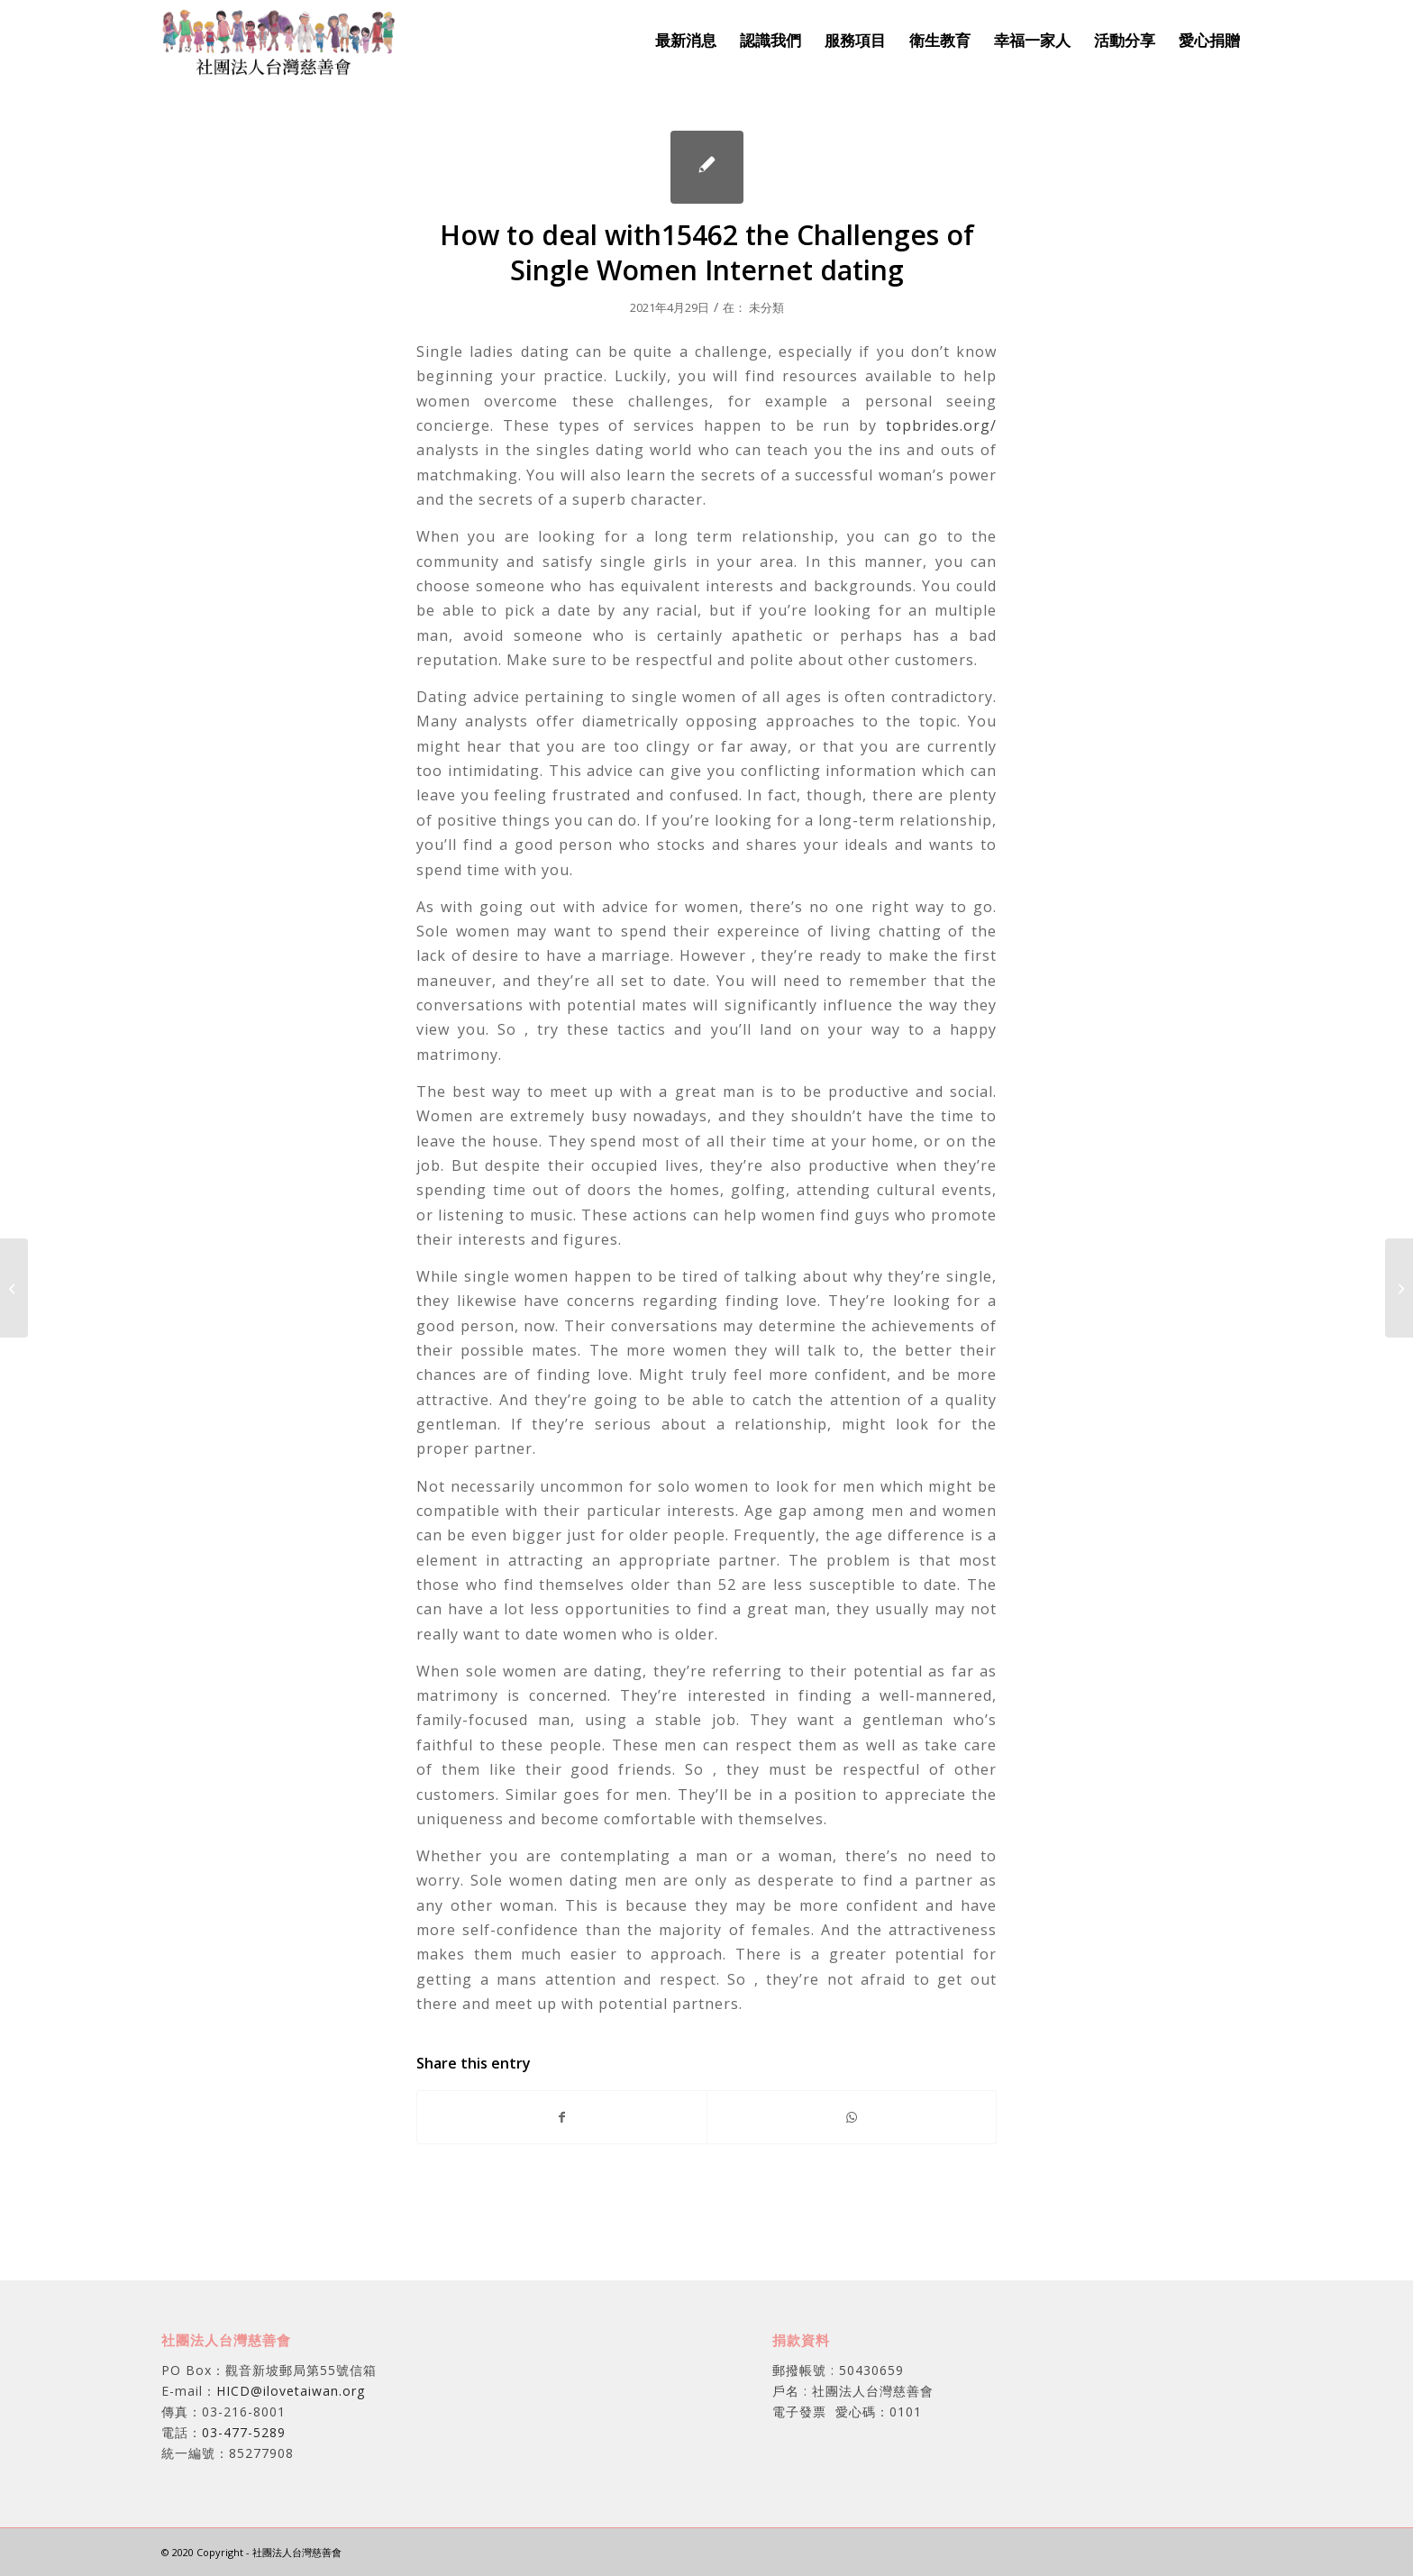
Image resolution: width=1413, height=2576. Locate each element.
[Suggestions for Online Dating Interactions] (1399, 1288)
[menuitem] (685, 40)
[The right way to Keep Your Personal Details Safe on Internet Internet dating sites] (14, 1288)
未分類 (766, 307)
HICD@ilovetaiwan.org (290, 2390)
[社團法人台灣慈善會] (279, 40)
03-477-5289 (244, 2432)
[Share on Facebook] (561, 2117)
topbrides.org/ (941, 425)
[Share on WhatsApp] (851, 2117)
